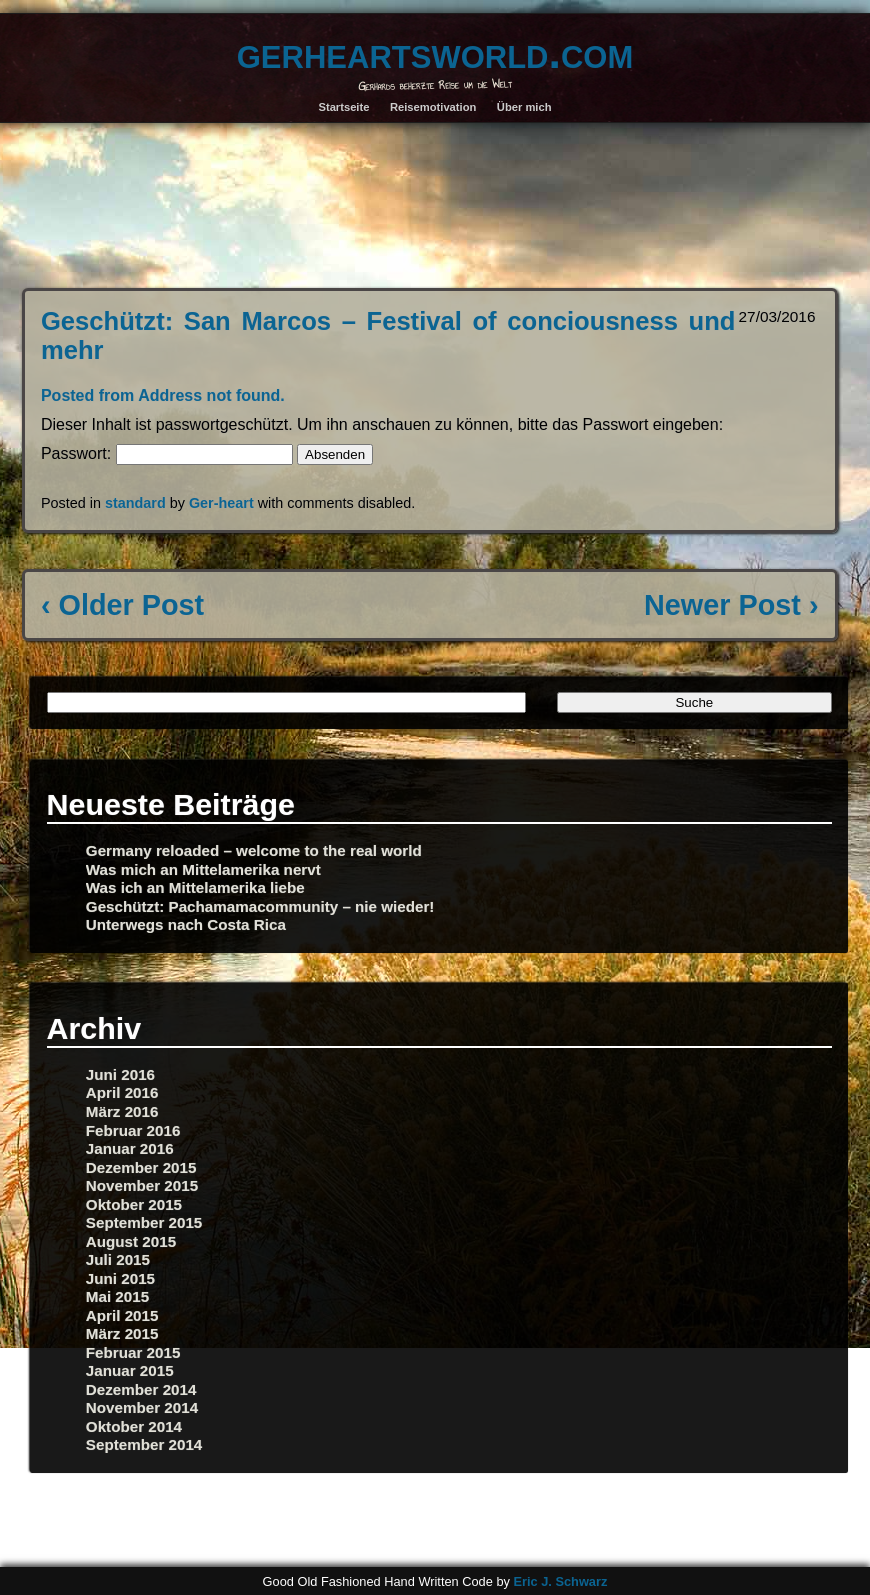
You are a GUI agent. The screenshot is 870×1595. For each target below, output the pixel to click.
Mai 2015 (117, 1296)
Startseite (343, 107)
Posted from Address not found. (163, 395)
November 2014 (142, 1407)
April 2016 (122, 1092)
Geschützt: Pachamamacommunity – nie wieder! (260, 906)
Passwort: (167, 453)
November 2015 (142, 1185)
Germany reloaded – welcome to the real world (254, 850)
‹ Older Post (122, 605)
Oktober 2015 (134, 1204)
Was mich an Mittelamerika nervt (203, 869)
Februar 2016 (133, 1130)
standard (135, 503)
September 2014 (144, 1444)
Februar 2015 (133, 1352)
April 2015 (122, 1315)
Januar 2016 (130, 1148)
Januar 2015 (130, 1370)
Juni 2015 (120, 1278)
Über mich (524, 107)
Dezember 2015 (141, 1167)
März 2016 (122, 1111)
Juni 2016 (120, 1074)
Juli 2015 (118, 1259)
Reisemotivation (433, 107)
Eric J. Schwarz (560, 1581)
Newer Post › (731, 605)
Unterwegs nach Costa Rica (186, 924)
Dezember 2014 (141, 1389)
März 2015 (122, 1333)
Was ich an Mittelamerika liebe (195, 887)
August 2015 (131, 1241)
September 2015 (144, 1222)
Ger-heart (221, 503)
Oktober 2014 (134, 1426)
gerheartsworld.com (435, 52)
